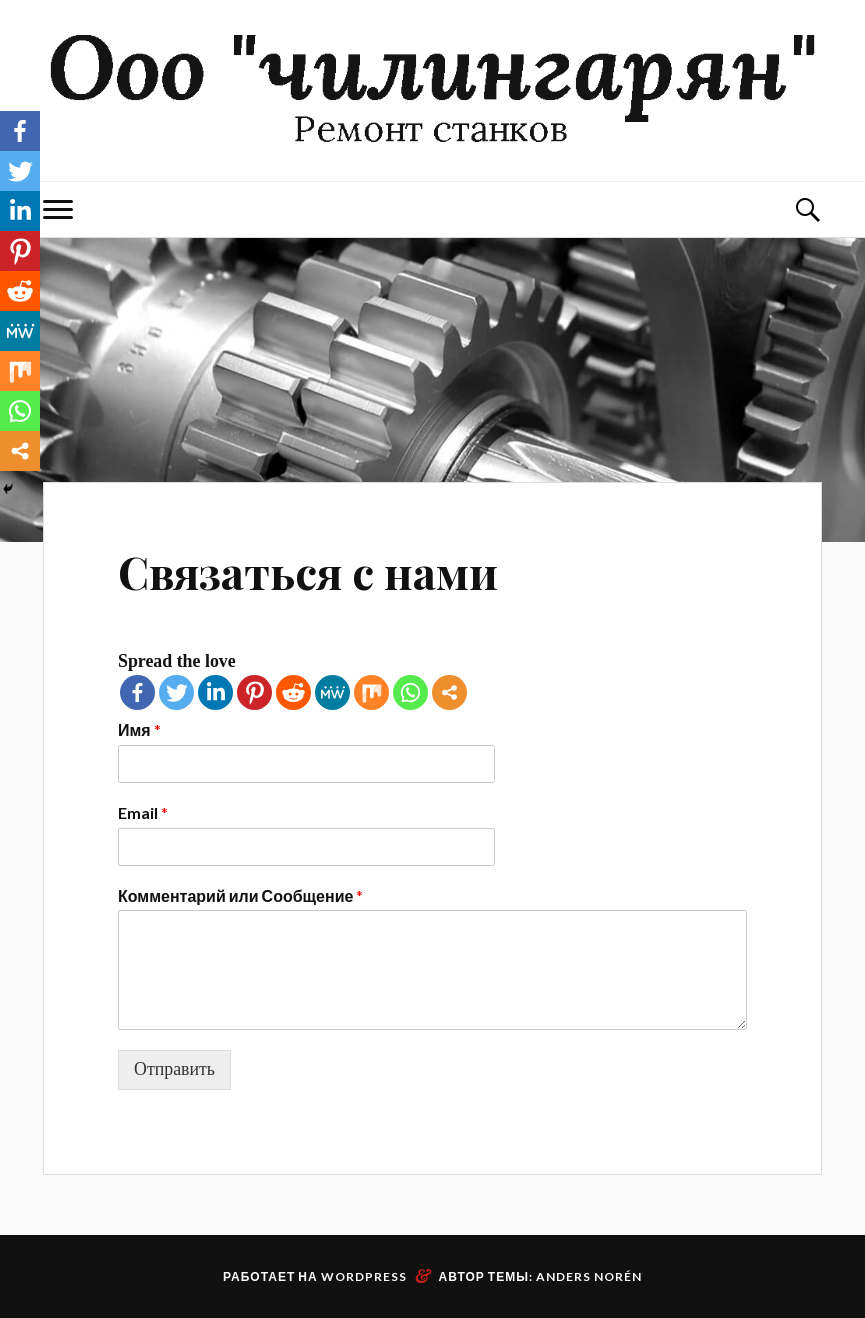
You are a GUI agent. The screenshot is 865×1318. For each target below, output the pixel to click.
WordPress (364, 1276)
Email (143, 812)
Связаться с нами (308, 571)
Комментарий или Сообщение (240, 895)
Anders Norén (589, 1276)
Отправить (174, 1069)
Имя (139, 729)
